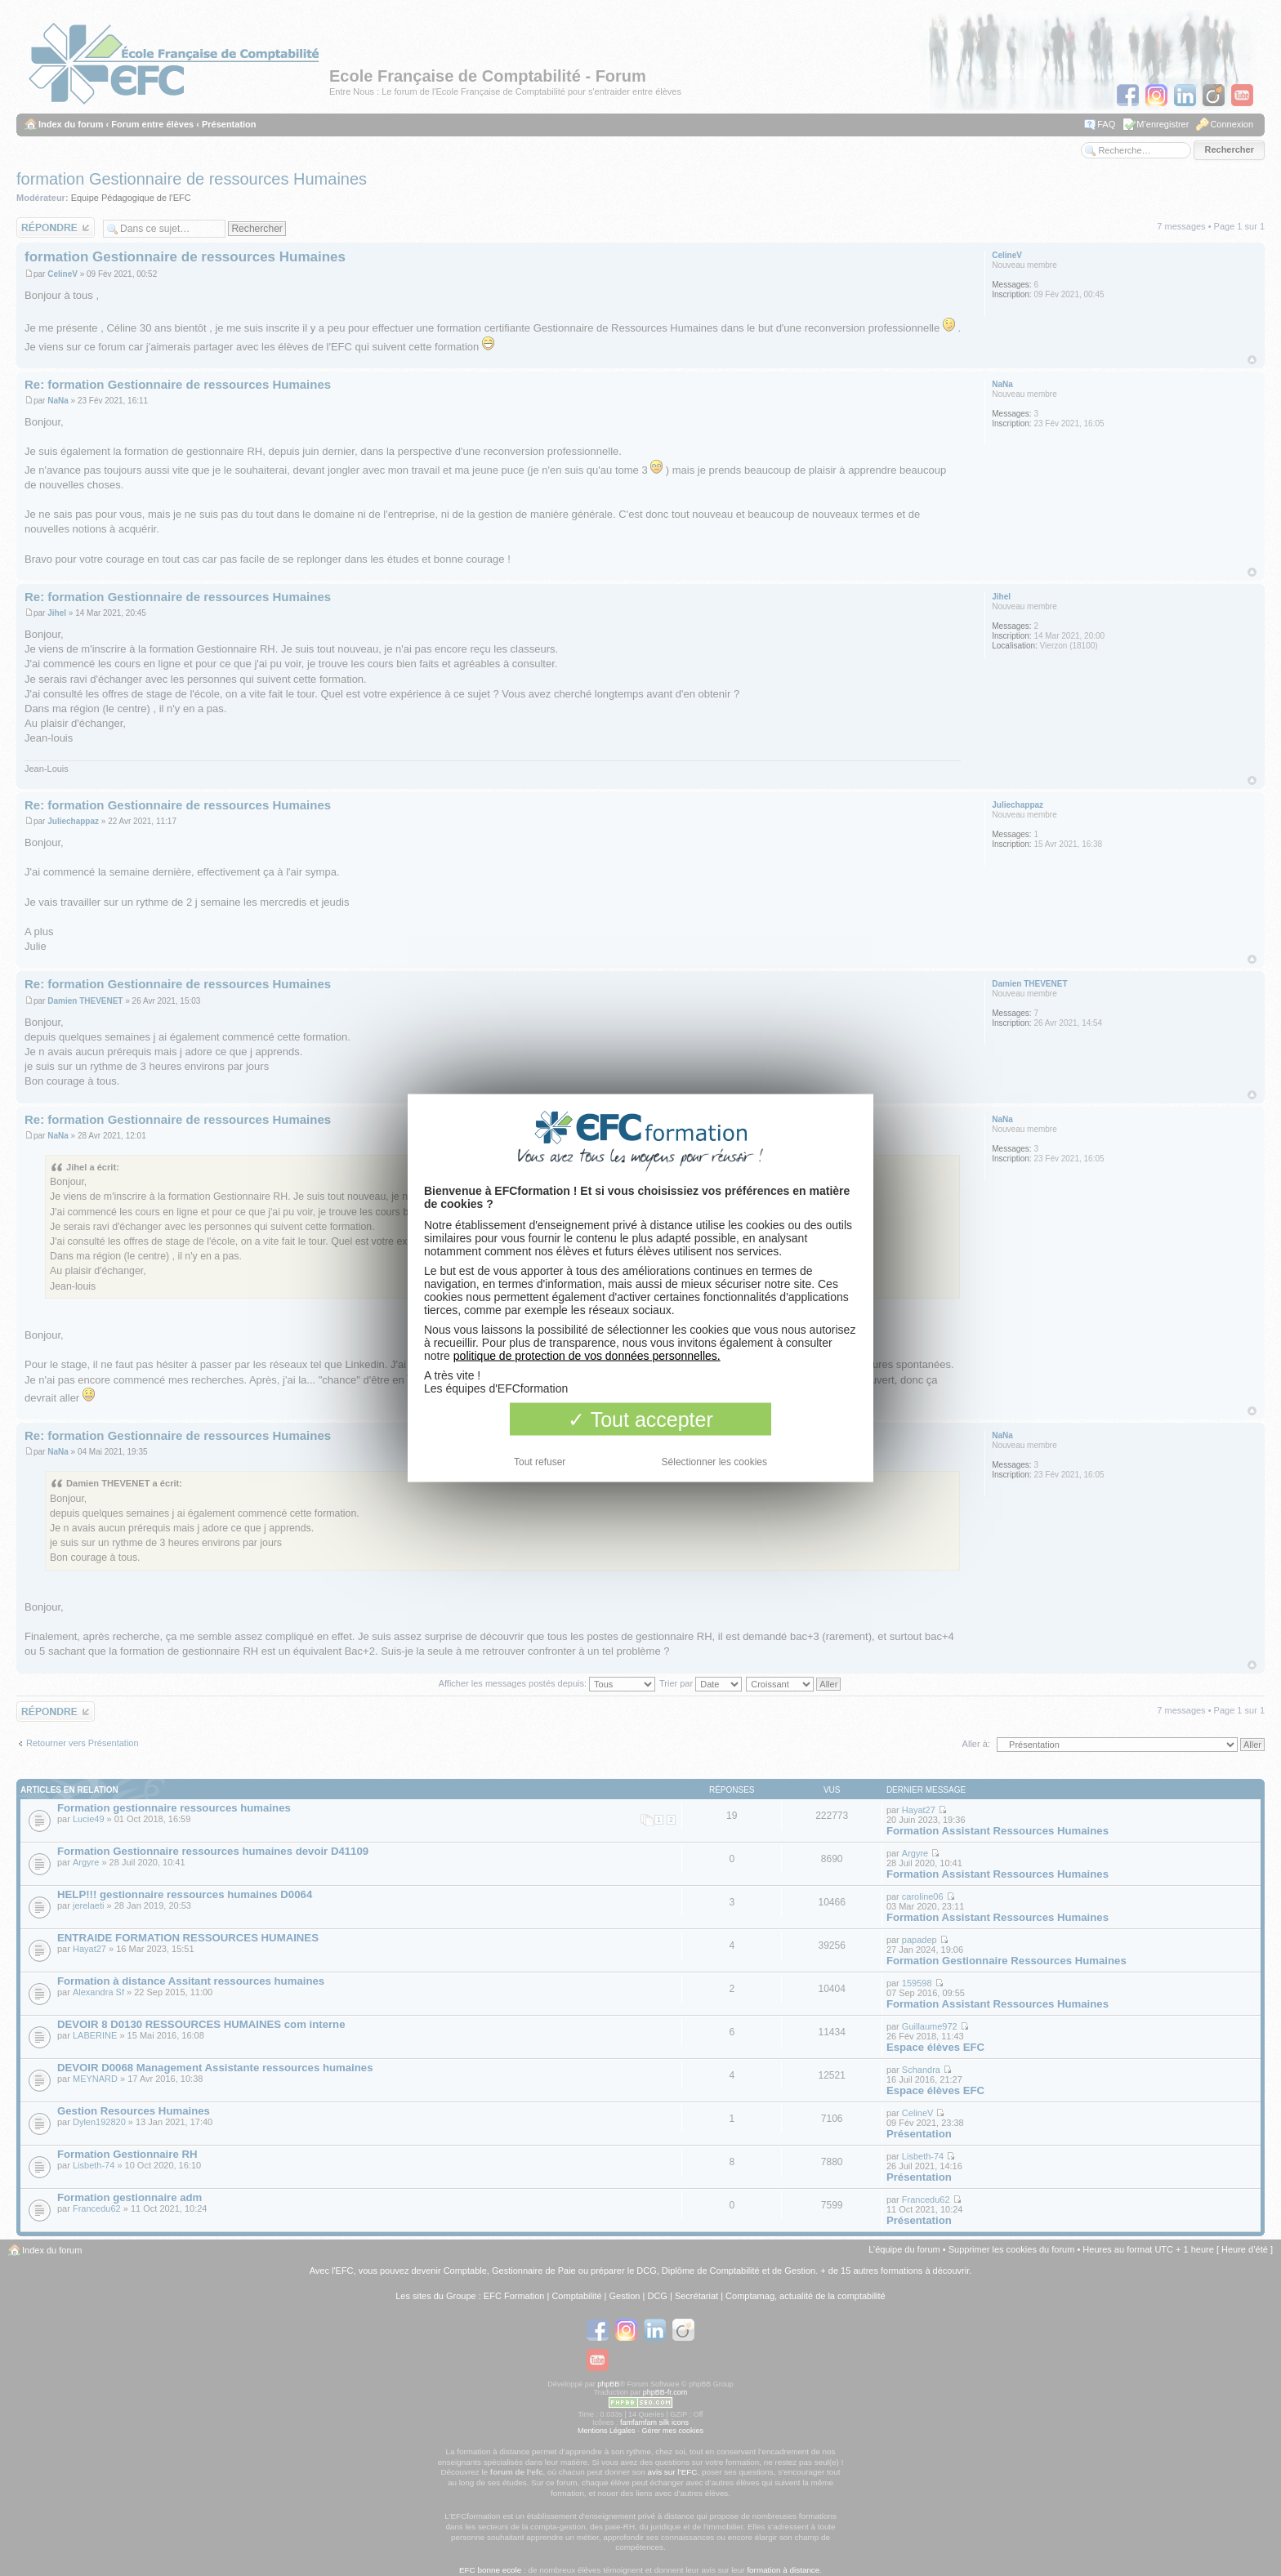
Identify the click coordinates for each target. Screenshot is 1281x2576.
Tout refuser (539, 1462)
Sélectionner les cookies (714, 1462)
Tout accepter (640, 1419)
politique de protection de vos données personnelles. (587, 1355)
